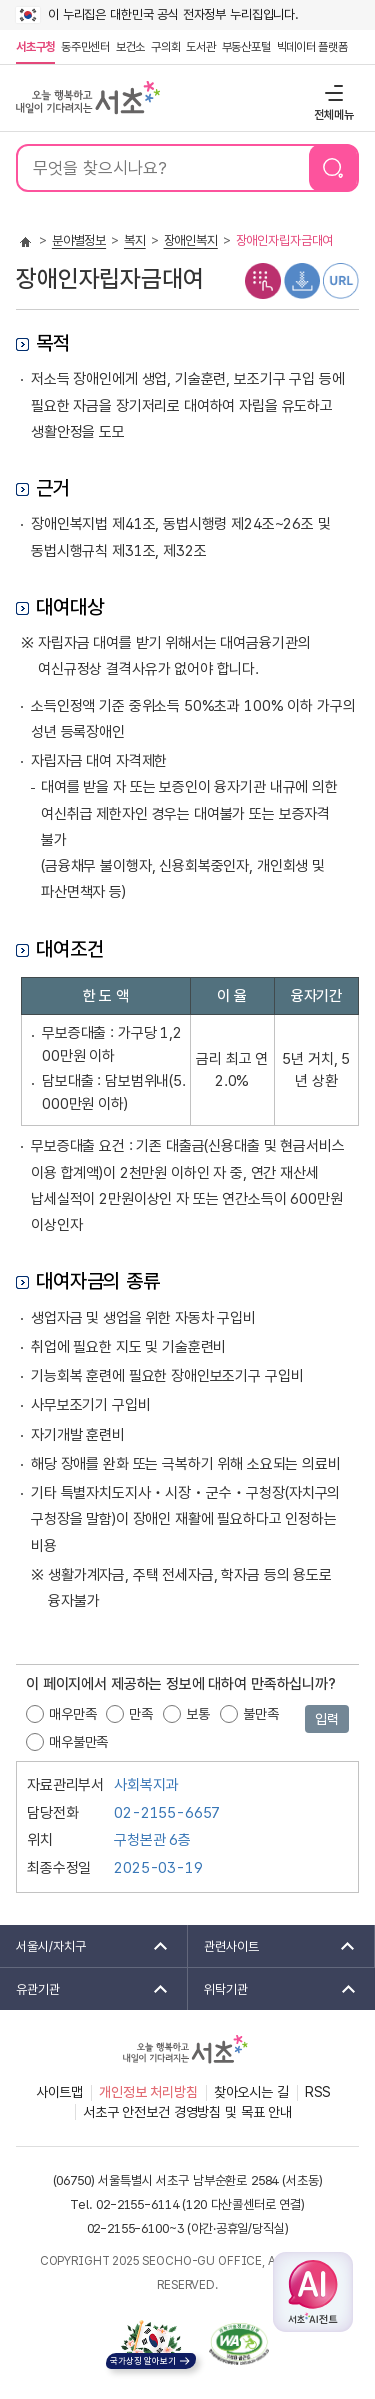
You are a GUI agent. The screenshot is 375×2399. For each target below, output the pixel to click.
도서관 (200, 47)
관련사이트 (273, 1946)
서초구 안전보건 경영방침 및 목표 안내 (187, 2112)
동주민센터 (84, 47)
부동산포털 (246, 47)
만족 (141, 1714)
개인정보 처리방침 (148, 2092)
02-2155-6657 (167, 1813)
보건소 (130, 47)
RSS (318, 2092)
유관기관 (85, 1989)
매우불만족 (78, 1742)
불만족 (261, 1714)
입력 (327, 1719)
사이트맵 (59, 2092)
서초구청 (35, 47)
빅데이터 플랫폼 (312, 47)
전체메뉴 (331, 92)
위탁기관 (274, 1989)
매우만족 (72, 1714)
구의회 (165, 47)
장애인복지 (191, 240)
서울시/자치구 (85, 1946)
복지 (135, 240)
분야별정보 (79, 240)
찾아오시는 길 (251, 2092)
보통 (198, 1714)
